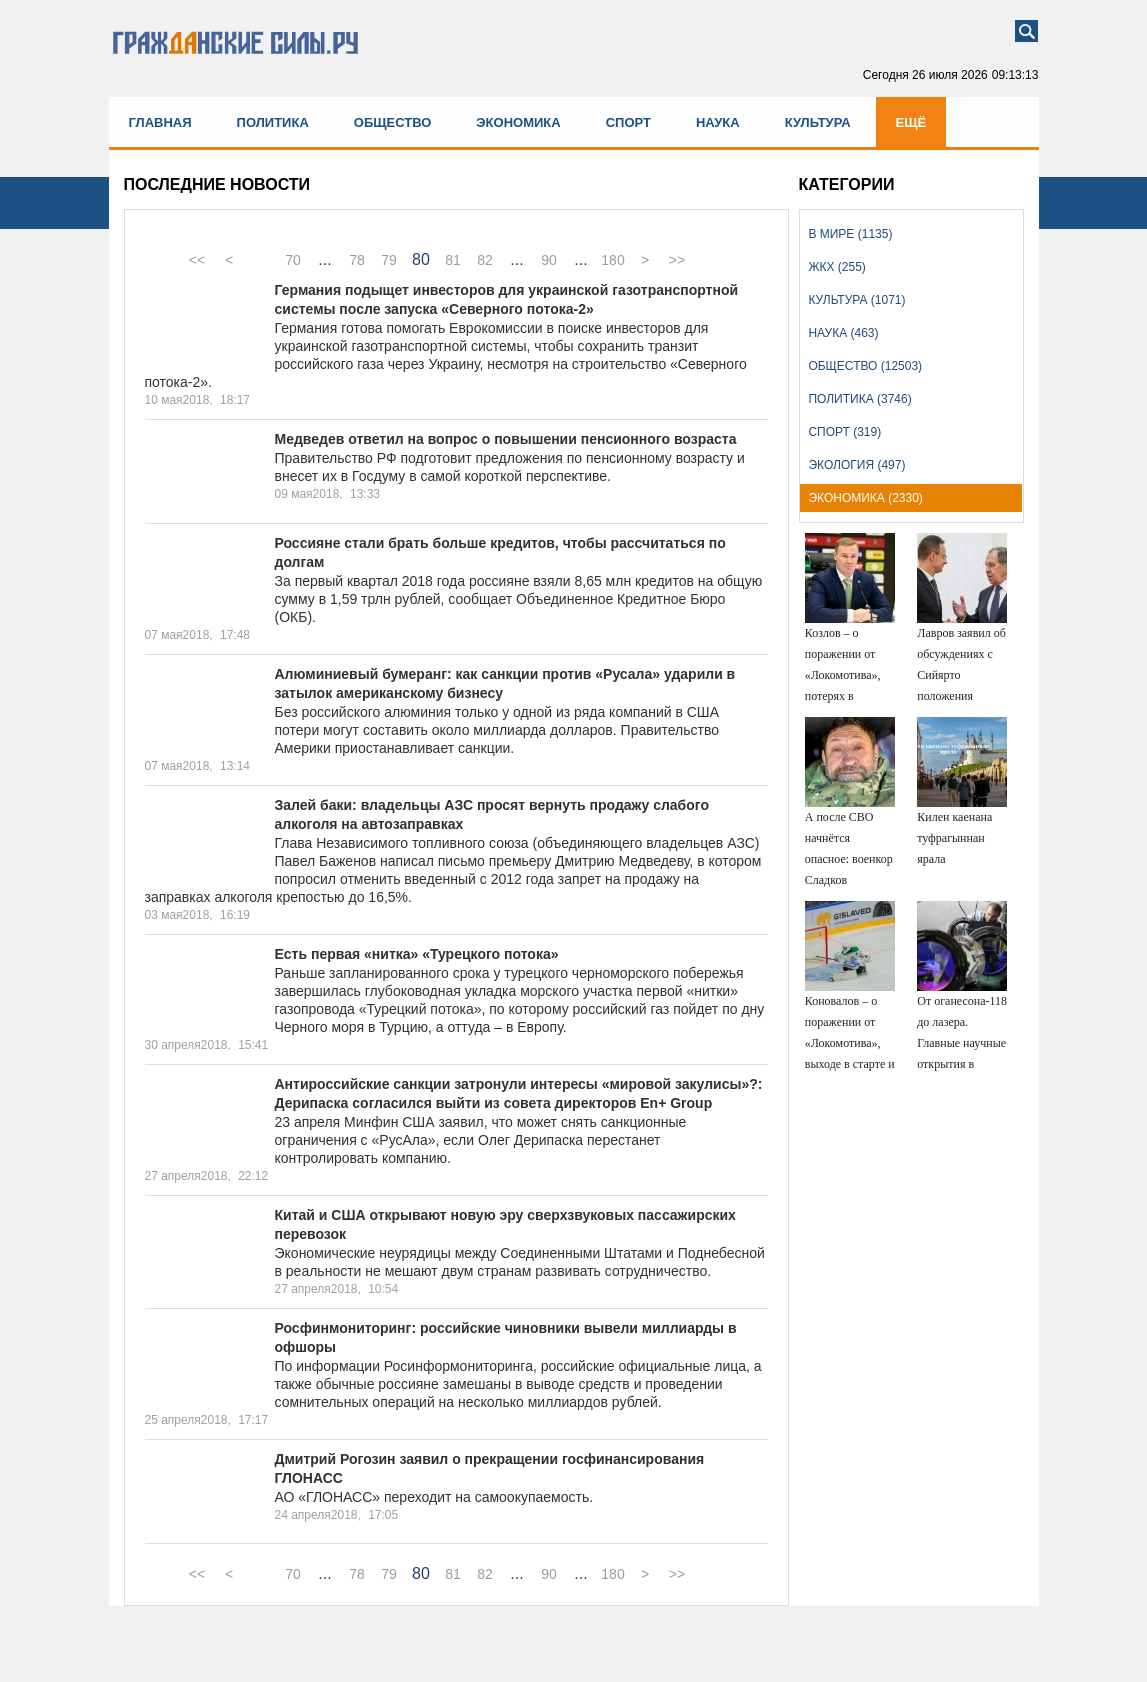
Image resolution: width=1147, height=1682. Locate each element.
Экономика (518, 122)
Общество (393, 122)
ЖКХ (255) (836, 267)
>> (677, 260)
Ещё (911, 122)
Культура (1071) (856, 300)
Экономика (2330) (865, 498)
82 (485, 260)
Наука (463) (843, 333)
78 (357, 260)
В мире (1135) (850, 234)
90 (549, 260)
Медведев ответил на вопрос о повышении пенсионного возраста (506, 439)
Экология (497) (856, 465)
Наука (718, 122)
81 (453, 260)
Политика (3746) (859, 399)
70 (293, 260)
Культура (818, 122)
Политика (273, 122)
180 (612, 260)
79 (389, 260)
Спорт (628, 122)
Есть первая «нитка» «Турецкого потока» (417, 954)
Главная (160, 122)
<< (197, 260)
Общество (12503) (865, 366)
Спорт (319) (844, 432)
